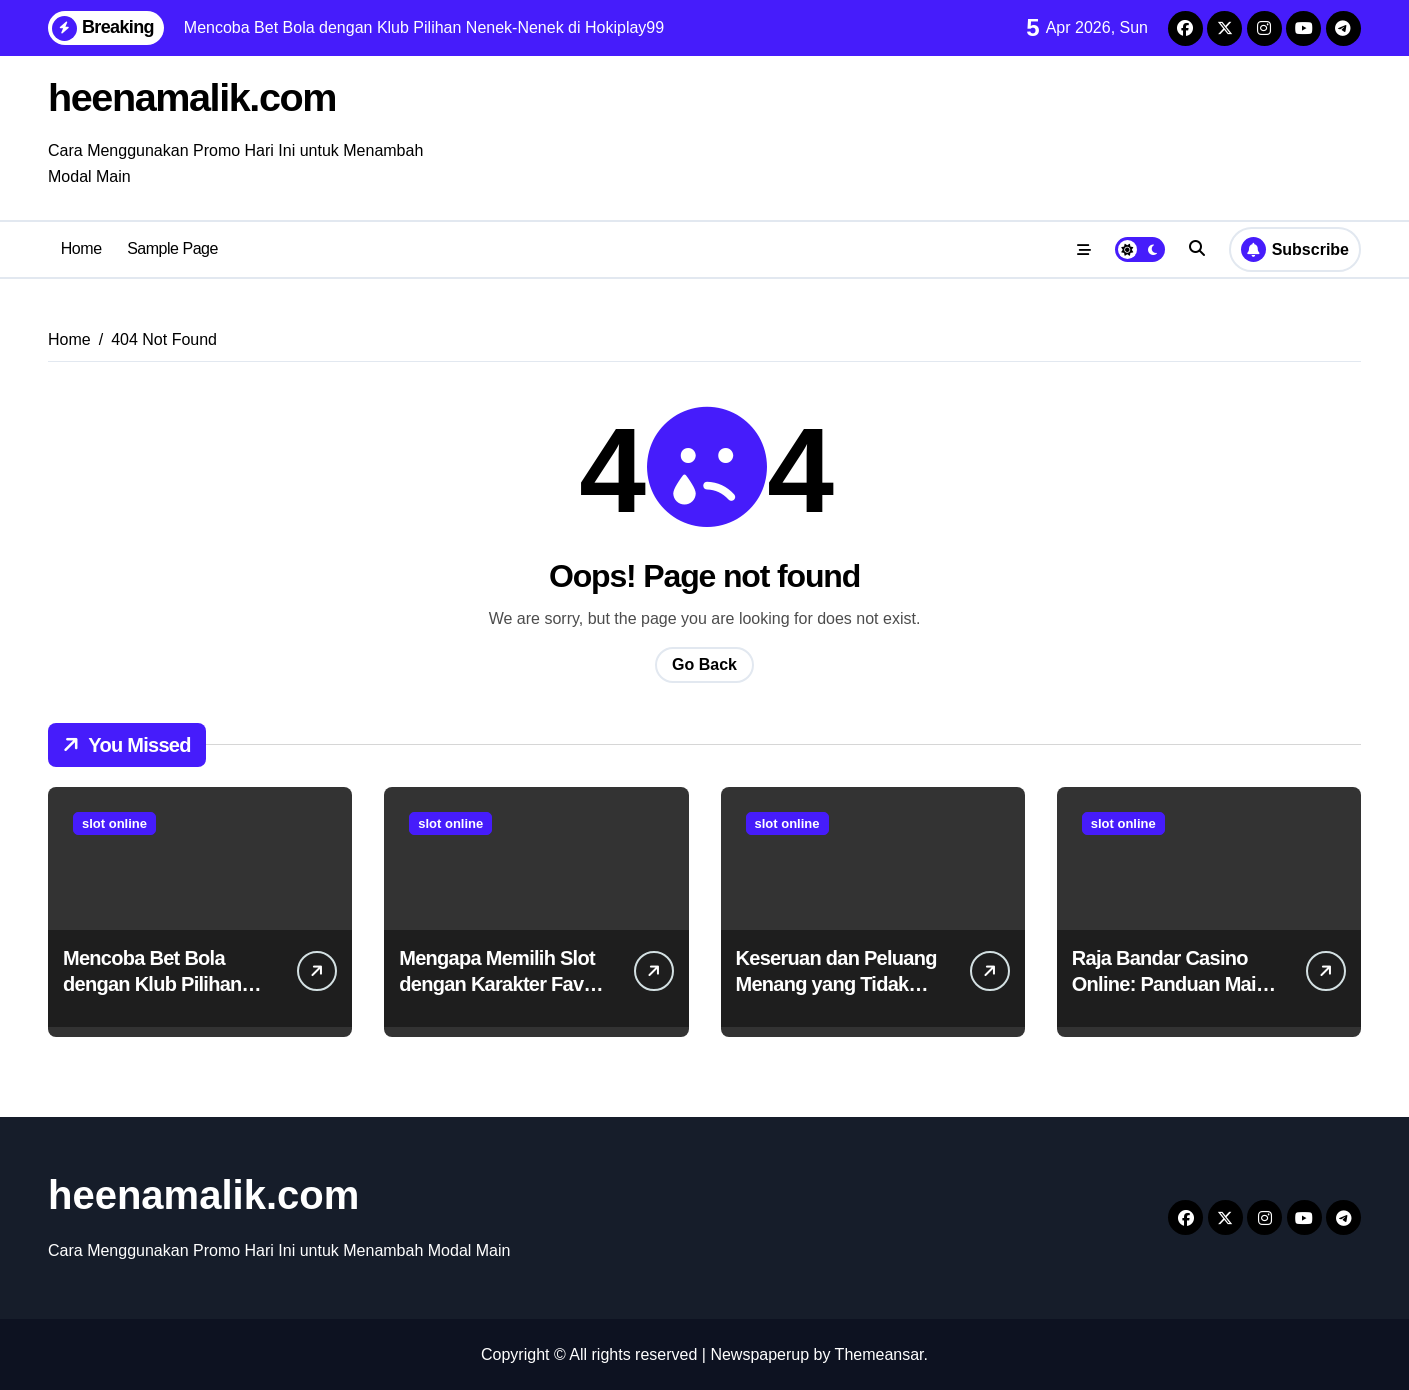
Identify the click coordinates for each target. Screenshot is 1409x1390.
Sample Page (172, 248)
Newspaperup (759, 1353)
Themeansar (879, 1353)
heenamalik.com (193, 97)
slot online (114, 822)
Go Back (704, 663)
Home (81, 248)
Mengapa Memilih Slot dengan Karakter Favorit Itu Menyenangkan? (506, 983)
